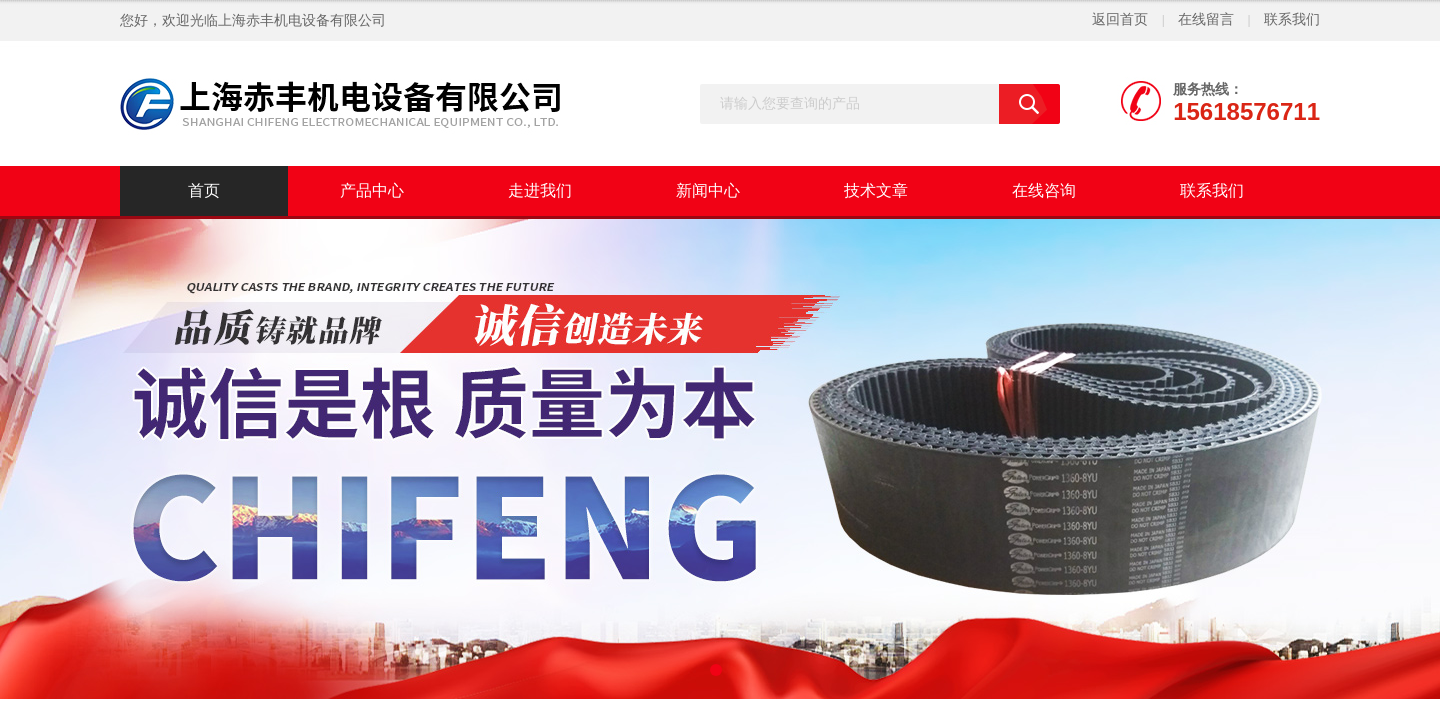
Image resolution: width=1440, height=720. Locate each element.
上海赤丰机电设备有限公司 (302, 20)
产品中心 (372, 190)
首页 (204, 190)
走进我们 (540, 190)
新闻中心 (708, 190)
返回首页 (1120, 19)
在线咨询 (1044, 190)
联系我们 (1292, 19)
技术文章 (876, 190)
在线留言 (1206, 19)
